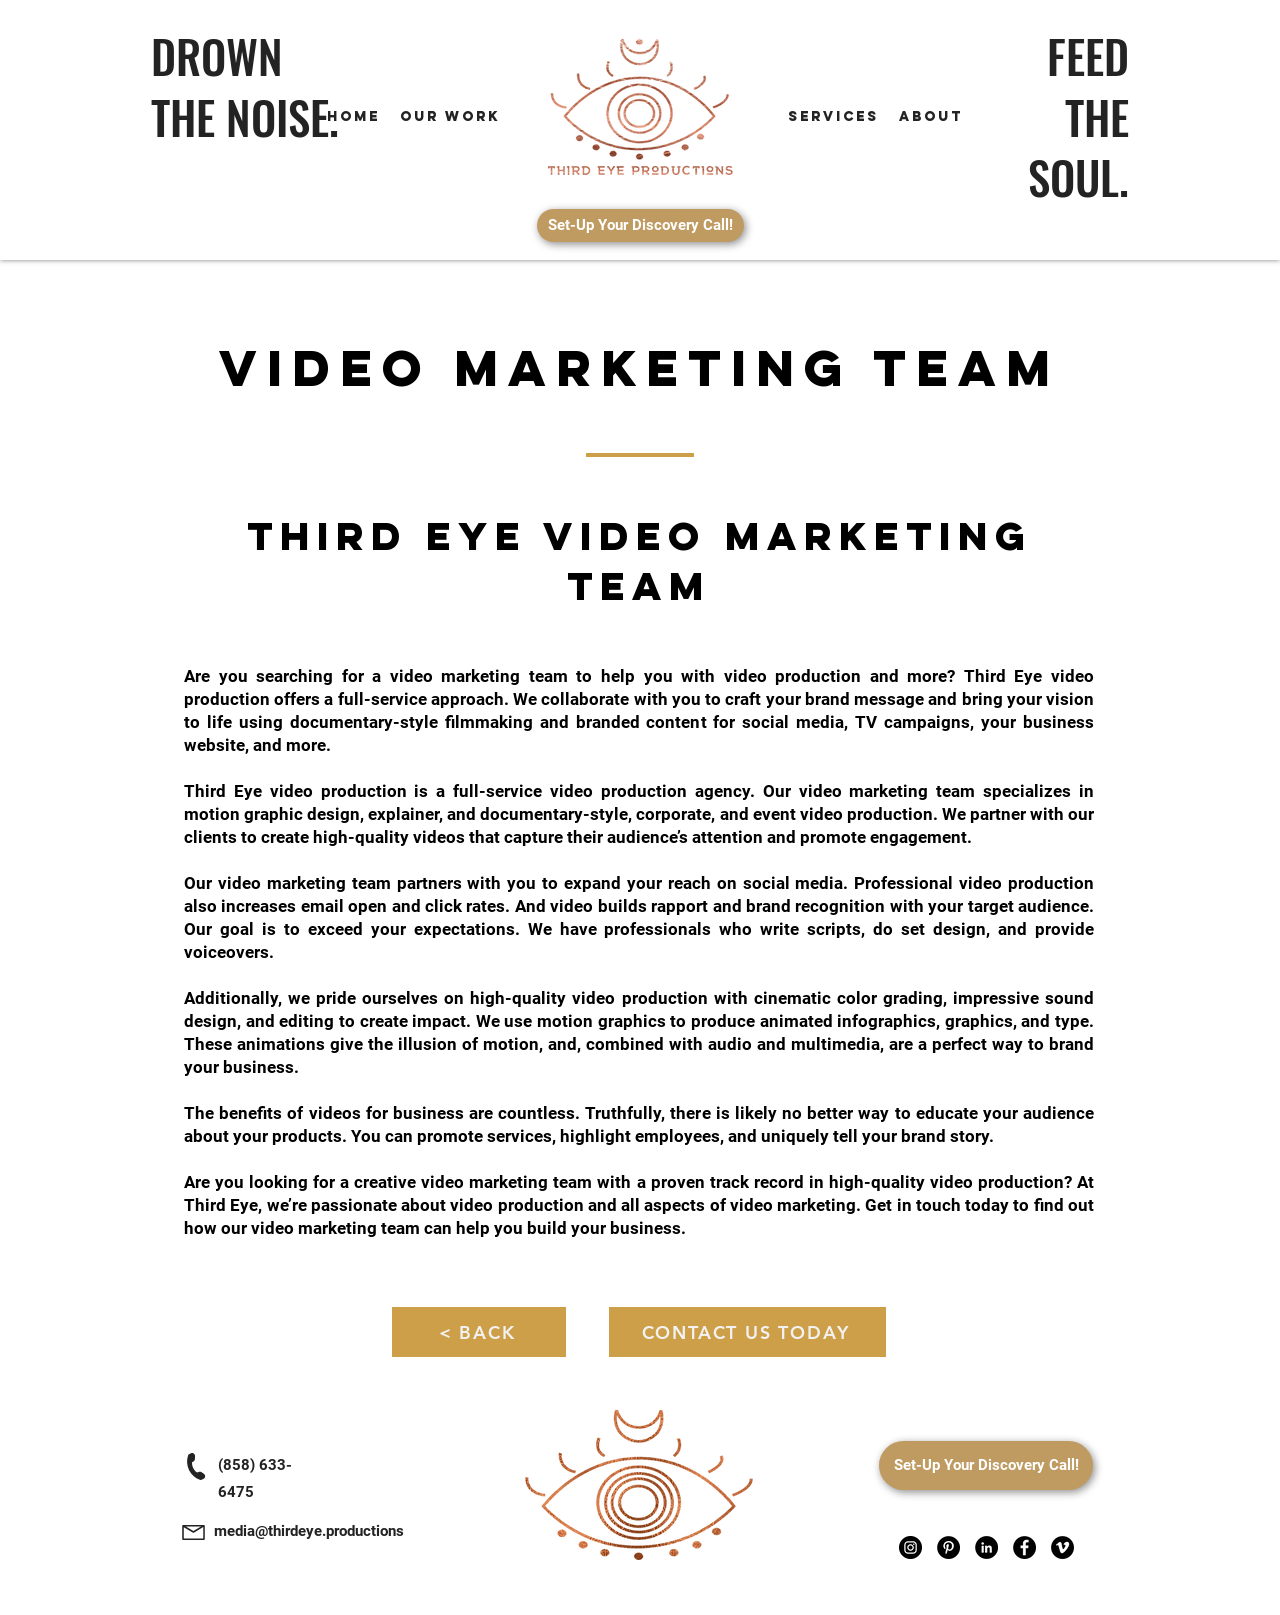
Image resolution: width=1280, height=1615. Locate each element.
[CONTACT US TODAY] (747, 1332)
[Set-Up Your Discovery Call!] (640, 225)
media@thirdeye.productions (309, 1531)
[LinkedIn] (986, 1547)
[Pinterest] (948, 1547)
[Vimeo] (1062, 1547)
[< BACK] (479, 1332)
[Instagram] (910, 1547)
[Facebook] (1024, 1547)
